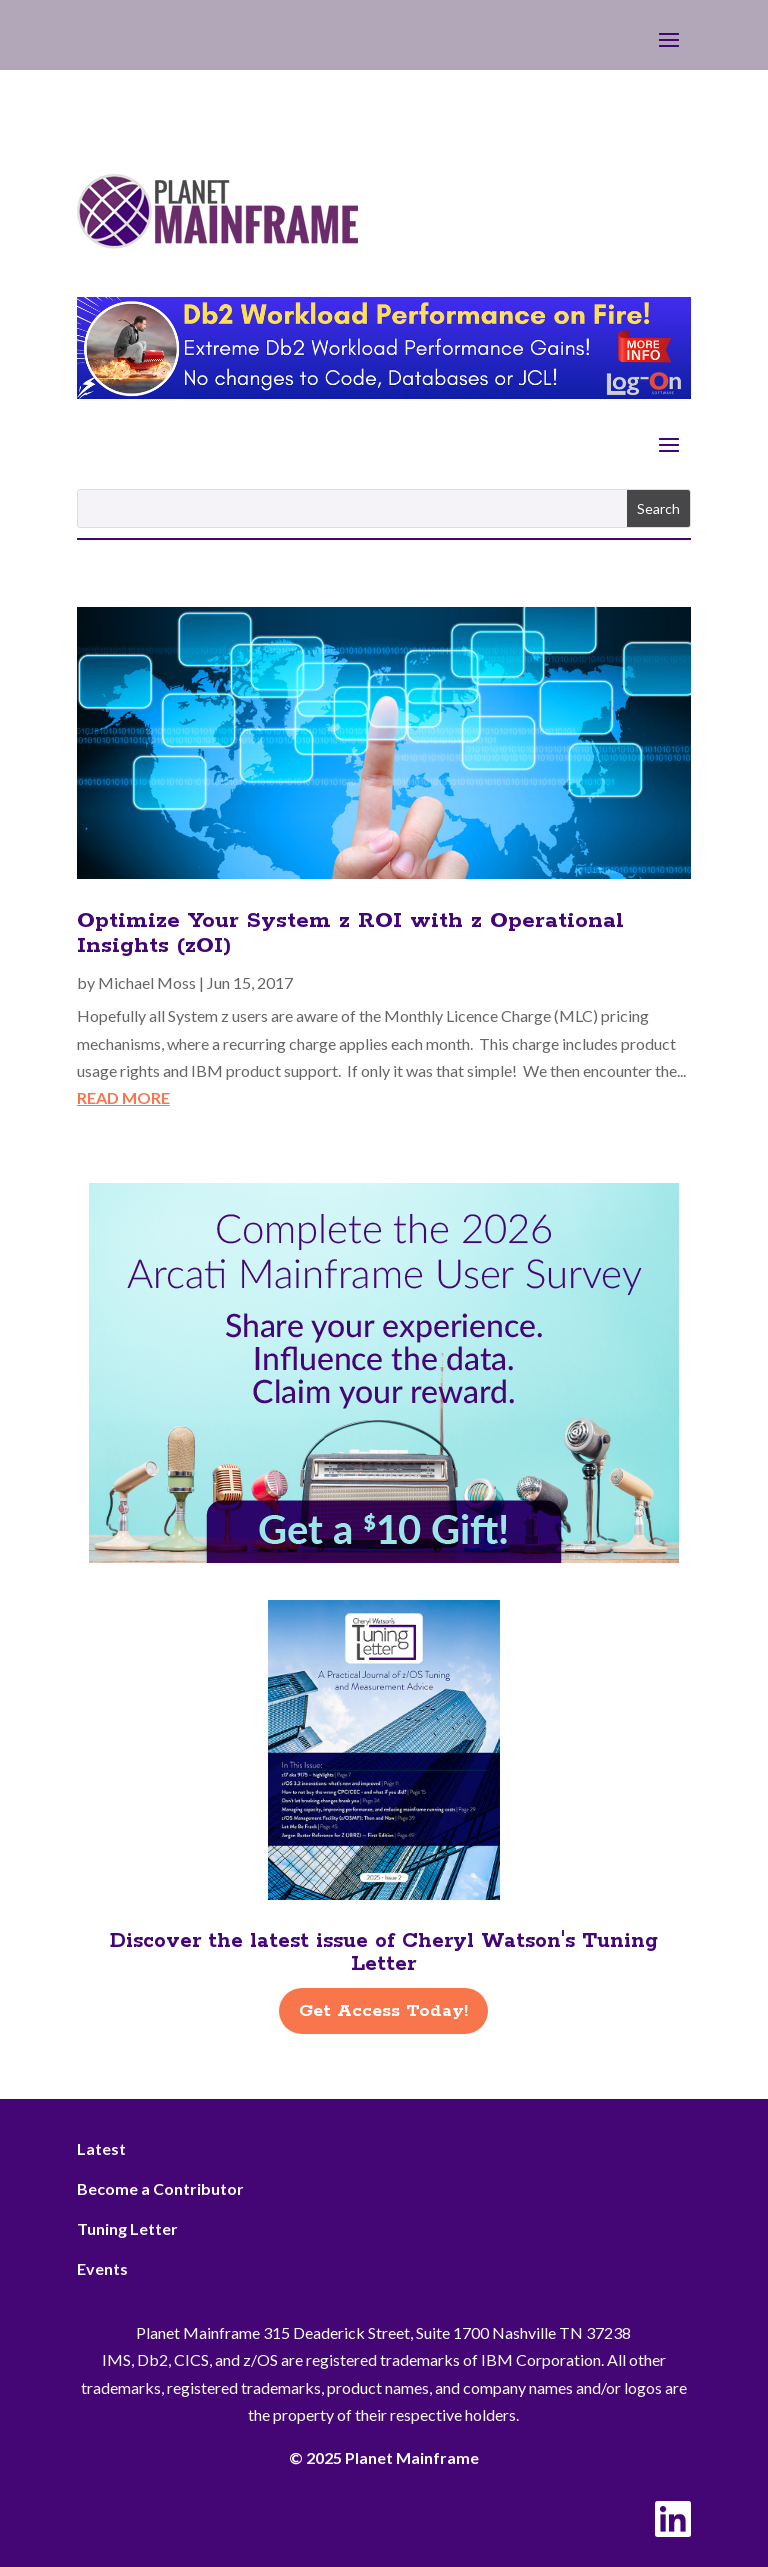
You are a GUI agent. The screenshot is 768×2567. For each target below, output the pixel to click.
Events (102, 2268)
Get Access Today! (383, 2011)
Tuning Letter (127, 2228)
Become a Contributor (160, 2188)
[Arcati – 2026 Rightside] (384, 1556)
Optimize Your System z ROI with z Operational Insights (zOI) (350, 933)
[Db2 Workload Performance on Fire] (384, 392)
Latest (101, 2148)
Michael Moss (147, 982)
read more (123, 1097)
